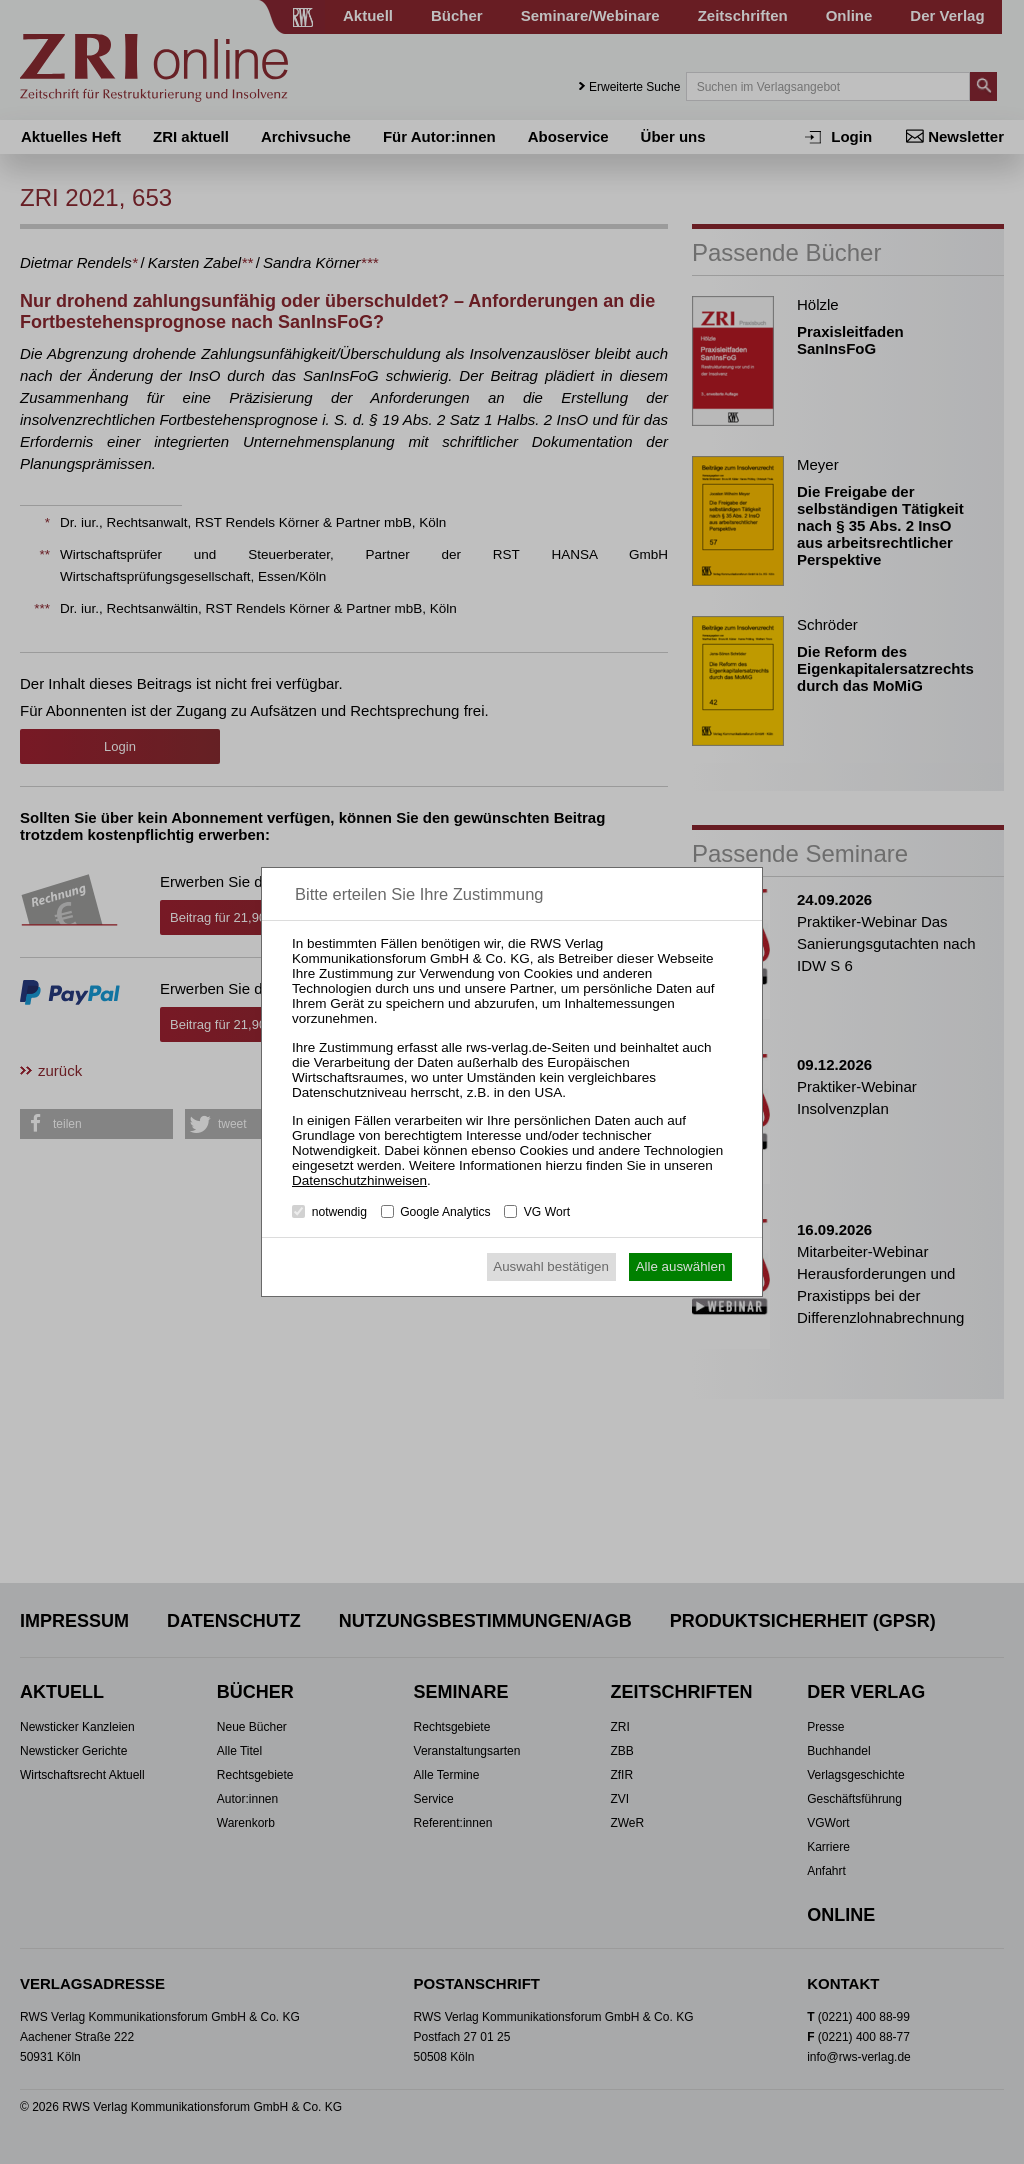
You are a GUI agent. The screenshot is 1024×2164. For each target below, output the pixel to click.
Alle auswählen (681, 1266)
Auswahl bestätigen (551, 1266)
